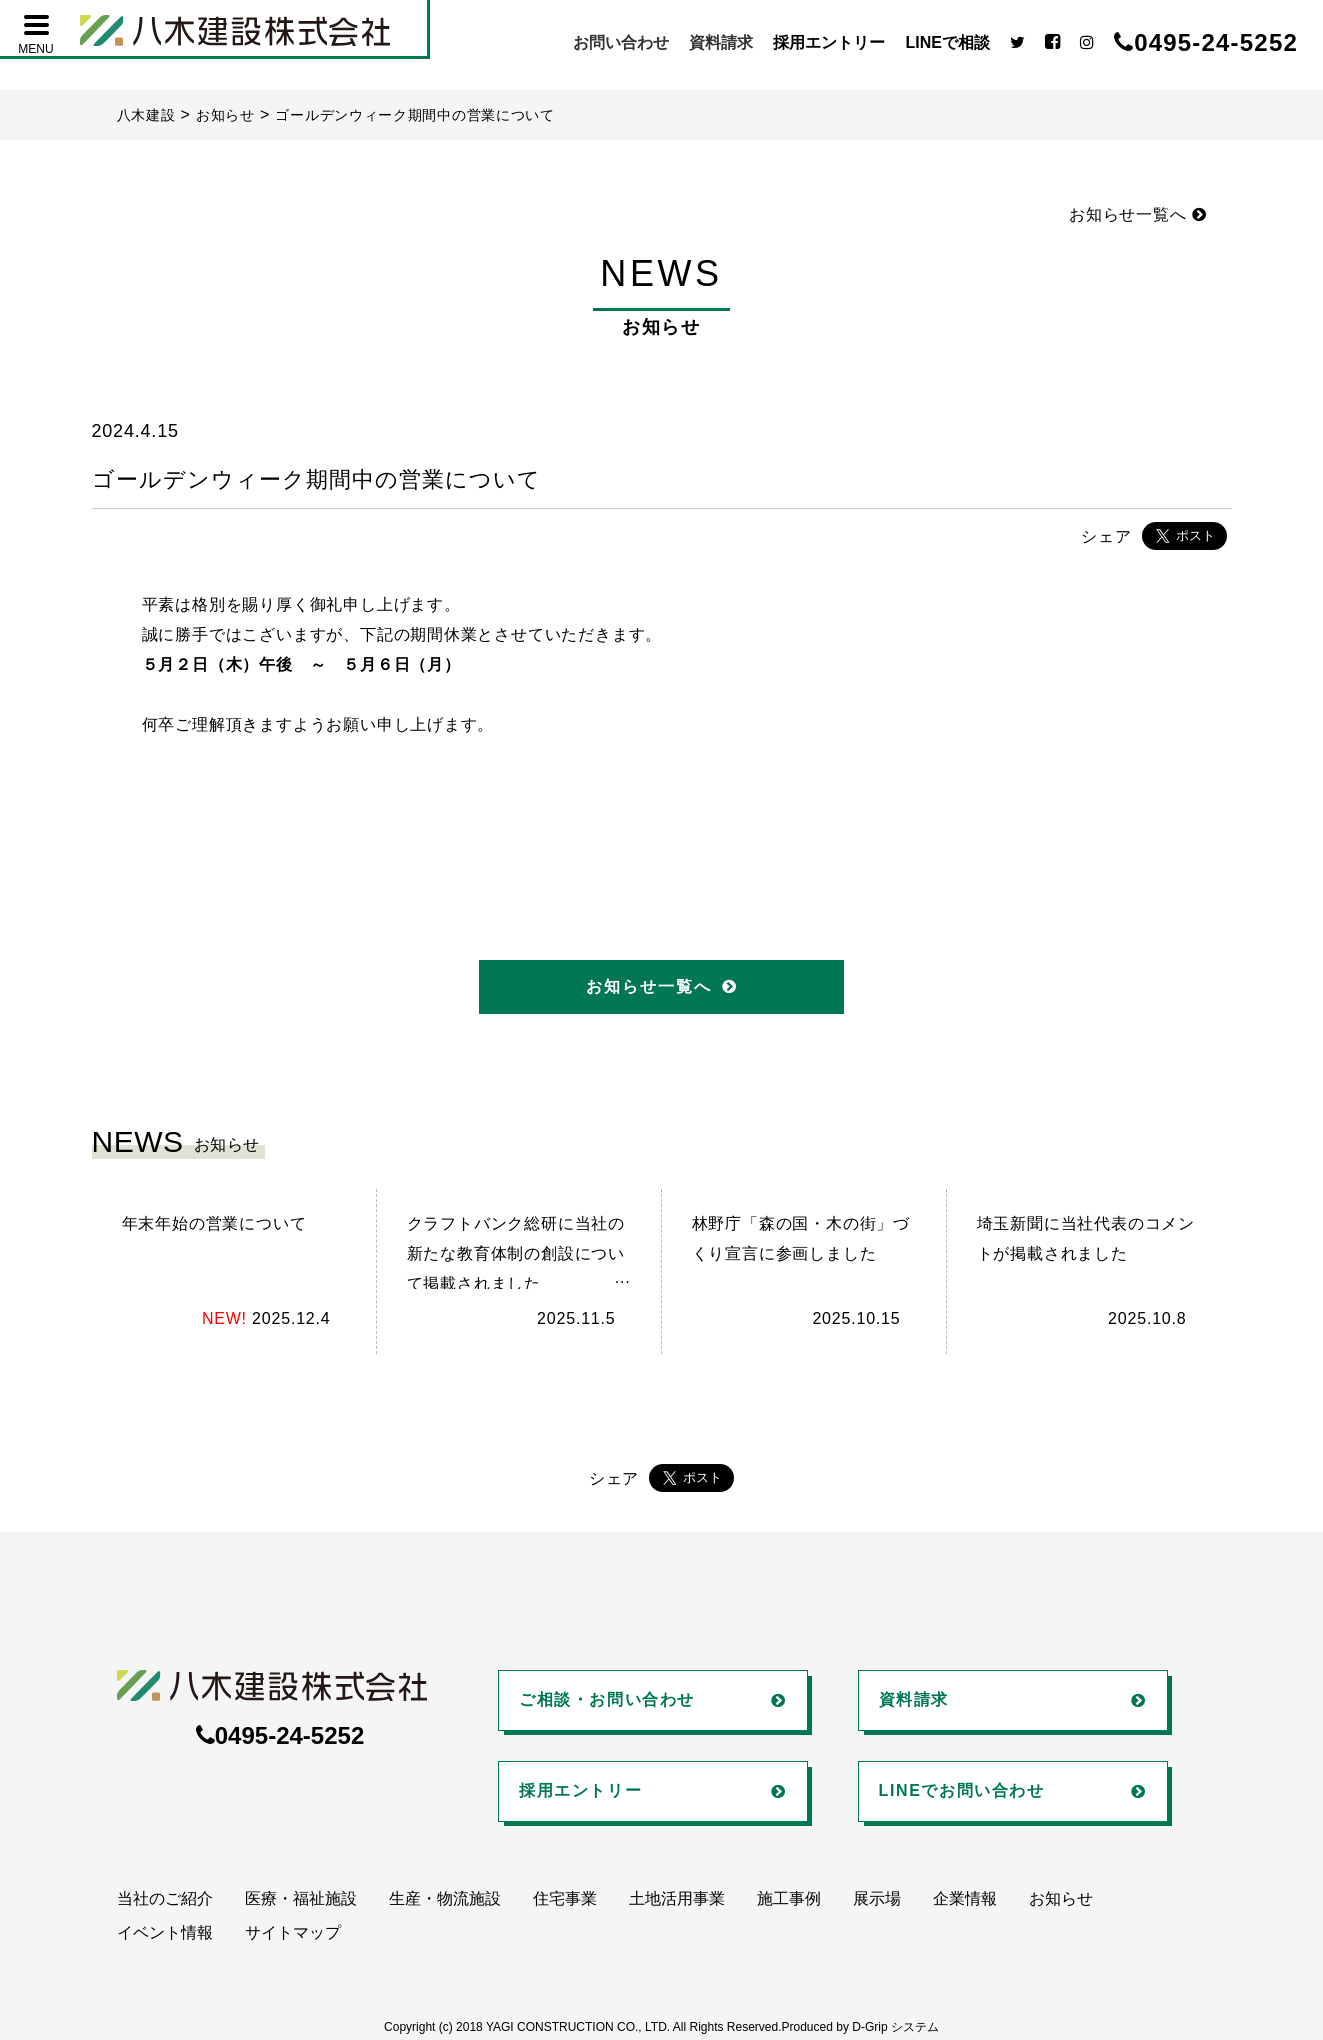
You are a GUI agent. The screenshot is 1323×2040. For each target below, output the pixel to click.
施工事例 (789, 1898)
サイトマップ (293, 1932)
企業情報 (965, 1898)
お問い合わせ (621, 42)
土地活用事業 (677, 1898)
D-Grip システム (895, 2027)
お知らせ (1061, 1898)
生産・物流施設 (445, 1898)
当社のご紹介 (165, 1898)
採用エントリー (829, 42)
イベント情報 (165, 1932)
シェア (1106, 536)
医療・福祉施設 (301, 1898)
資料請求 (721, 42)
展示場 (877, 1898)
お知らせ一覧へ (1137, 214)
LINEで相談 (947, 42)
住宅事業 (565, 1898)
